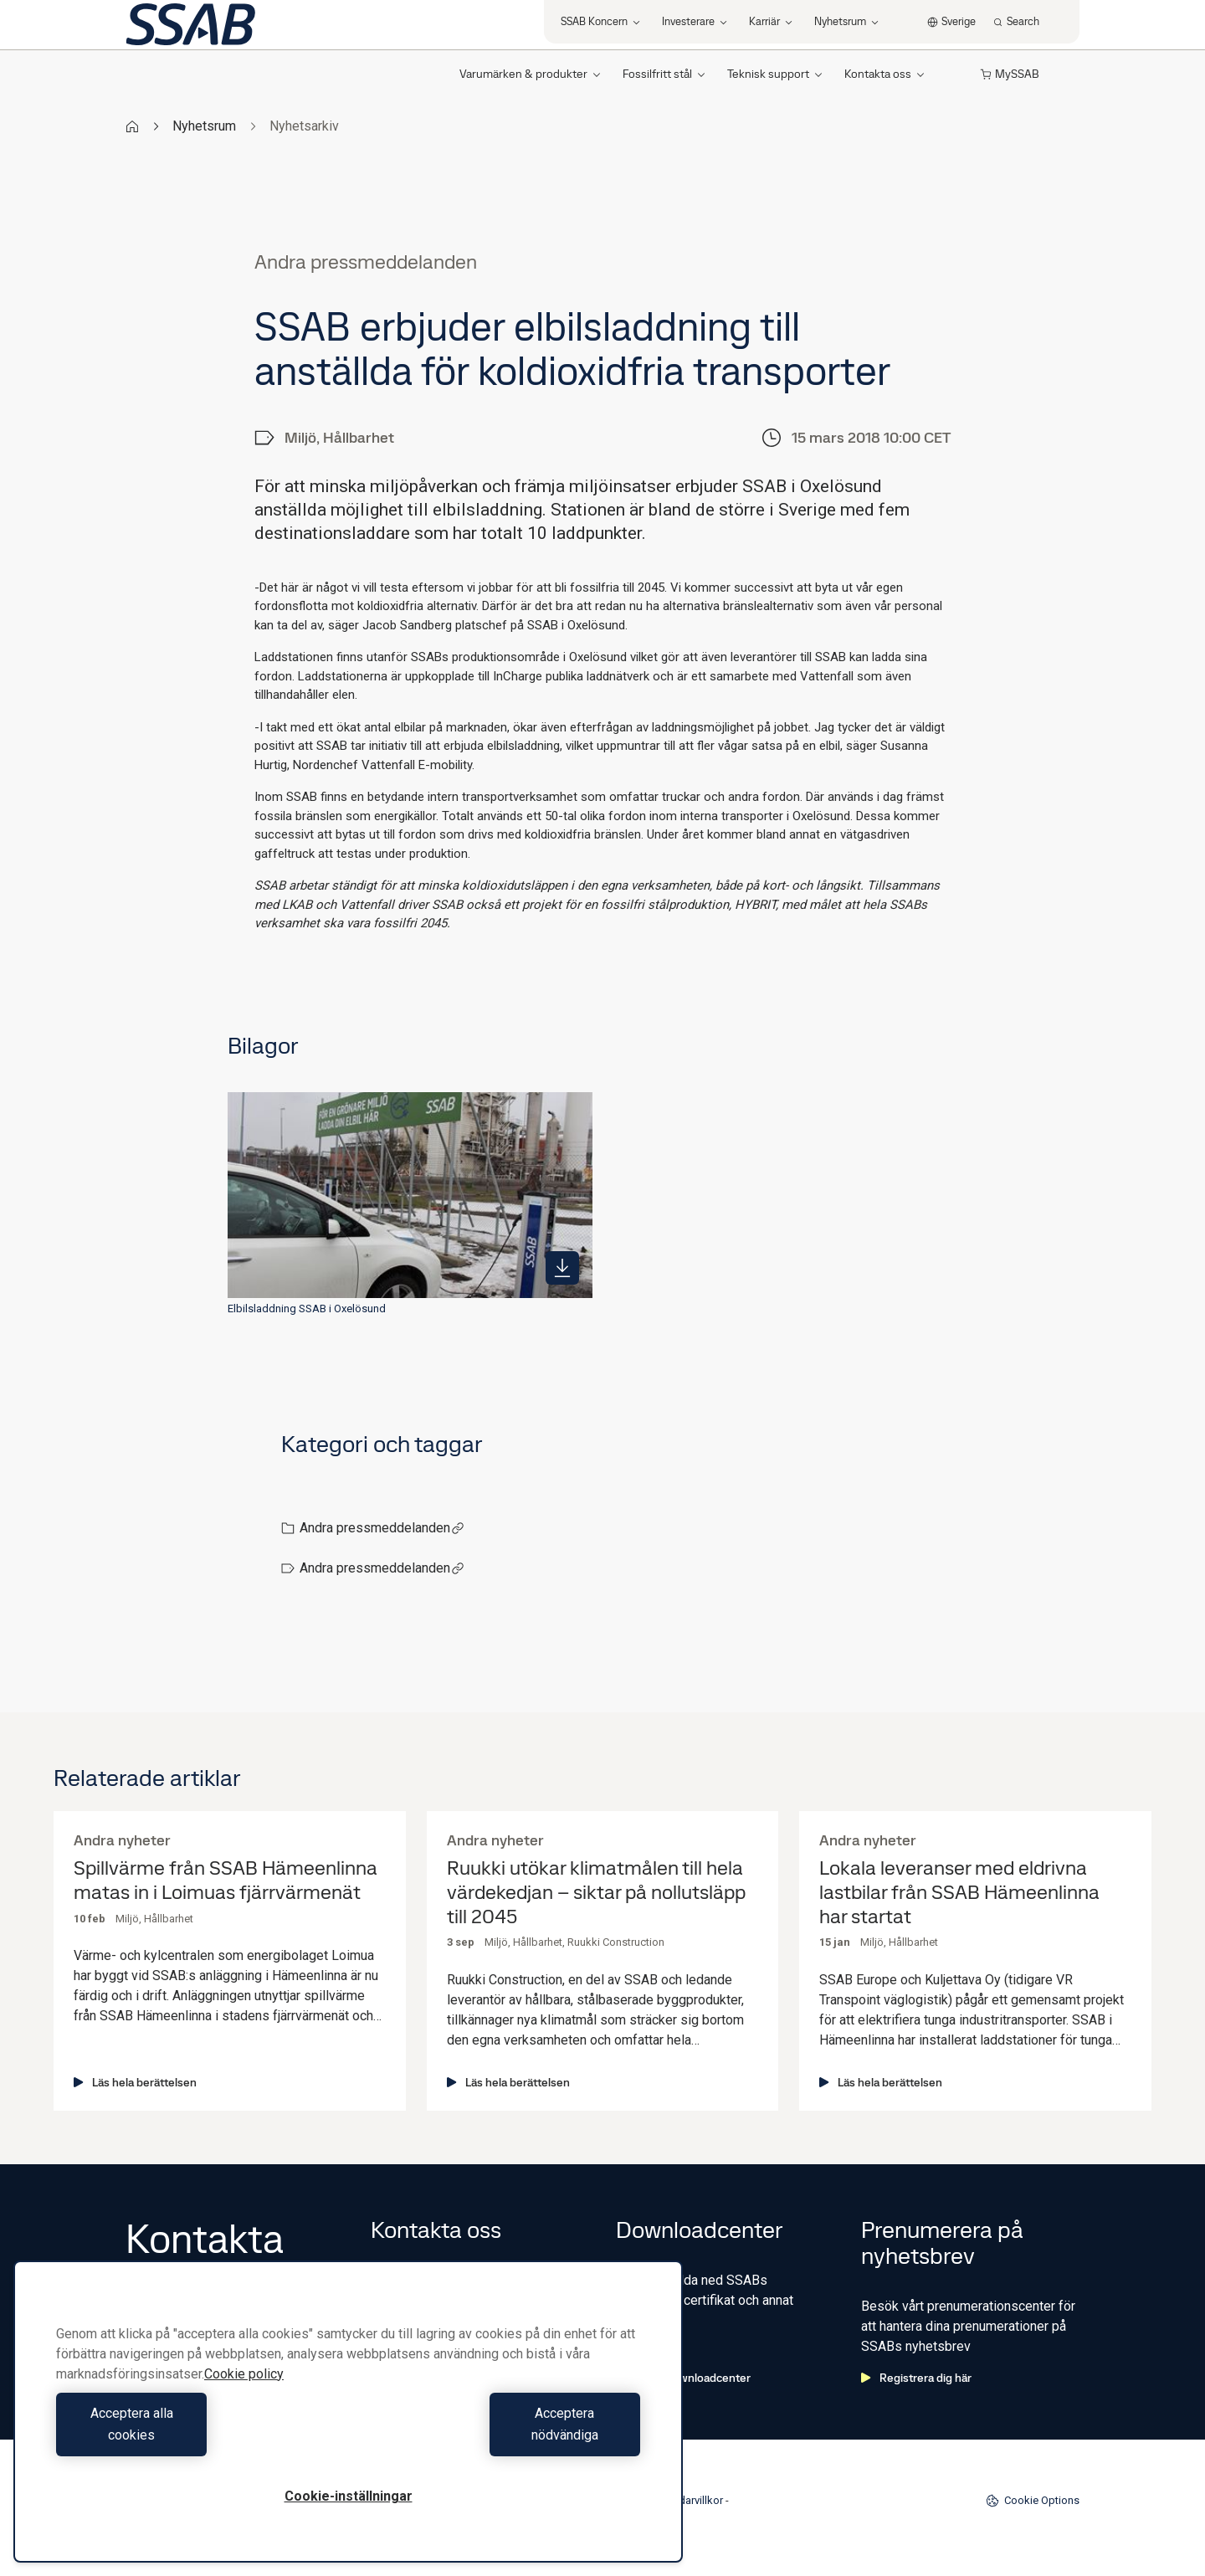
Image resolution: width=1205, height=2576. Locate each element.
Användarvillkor (686, 2500)
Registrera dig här (916, 2377)
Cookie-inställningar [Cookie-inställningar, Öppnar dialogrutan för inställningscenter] (349, 2496)
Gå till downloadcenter (683, 2377)
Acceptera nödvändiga (498, 2435)
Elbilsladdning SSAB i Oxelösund (307, 1308)
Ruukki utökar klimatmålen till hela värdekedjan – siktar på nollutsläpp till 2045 (596, 1892)
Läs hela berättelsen (135, 2082)
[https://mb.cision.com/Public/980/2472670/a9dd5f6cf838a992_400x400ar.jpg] (562, 1268)
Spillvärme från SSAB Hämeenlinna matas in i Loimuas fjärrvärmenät (225, 1880)
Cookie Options (1032, 2500)
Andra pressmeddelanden (382, 1528)
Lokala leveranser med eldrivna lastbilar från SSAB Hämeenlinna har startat (959, 1892)
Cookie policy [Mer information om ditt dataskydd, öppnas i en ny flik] (244, 2396)
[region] (348, 2422)
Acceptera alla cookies (197, 2435)
